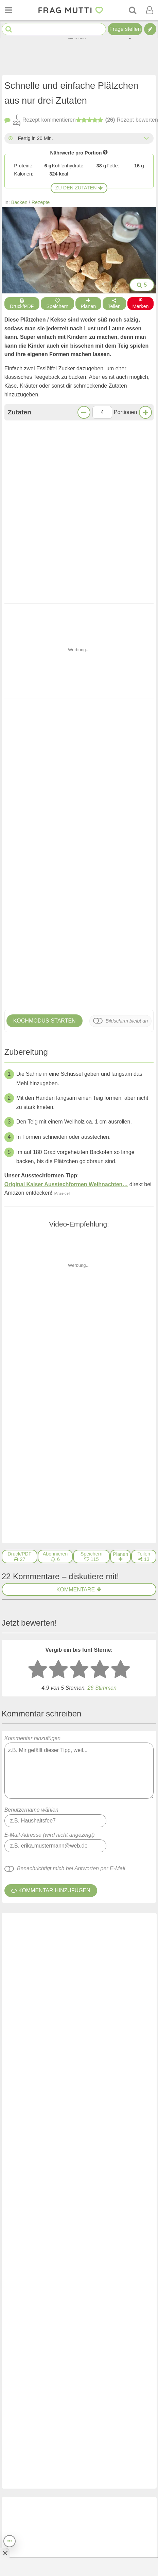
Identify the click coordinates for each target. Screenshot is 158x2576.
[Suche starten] (9, 29)
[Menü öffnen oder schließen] (8, 10)
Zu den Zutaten (79, 187)
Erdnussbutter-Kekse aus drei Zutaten (81, 689)
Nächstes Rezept (116, 1132)
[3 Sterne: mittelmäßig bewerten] (79, 1337)
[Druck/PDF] (20, 1224)
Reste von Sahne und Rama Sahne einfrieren (94, 2253)
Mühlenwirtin (28, 1669)
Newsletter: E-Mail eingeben (64, 2548)
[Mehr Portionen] (145, 412)
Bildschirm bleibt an (127, 754)
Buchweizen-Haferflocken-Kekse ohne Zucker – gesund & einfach (98, 2206)
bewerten (117, 121)
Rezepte (41, 202)
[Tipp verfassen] (150, 29)
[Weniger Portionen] (83, 412)
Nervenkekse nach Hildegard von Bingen (102, 2106)
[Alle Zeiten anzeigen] (146, 138)
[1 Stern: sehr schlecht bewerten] (37, 1337)
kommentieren (40, 120)
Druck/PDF (21, 303)
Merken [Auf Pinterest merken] (140, 303)
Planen (88, 303)
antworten (130, 1641)
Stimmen (101, 1355)
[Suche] (132, 10)
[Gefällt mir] (94, 1641)
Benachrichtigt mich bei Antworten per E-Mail (71, 1536)
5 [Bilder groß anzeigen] (142, 285)
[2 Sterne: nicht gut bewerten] (58, 1337)
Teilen (114, 303)
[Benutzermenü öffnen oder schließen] (149, 10)
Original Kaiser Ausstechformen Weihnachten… (66, 918)
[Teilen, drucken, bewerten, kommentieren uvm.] (9, 2541)
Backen (19, 202)
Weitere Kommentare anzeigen (79, 1964)
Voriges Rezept (41, 1132)
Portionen (125, 412)
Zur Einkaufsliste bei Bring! (48, 490)
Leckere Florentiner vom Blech (89, 2154)
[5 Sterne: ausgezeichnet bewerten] (120, 1337)
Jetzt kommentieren (79, 1105)
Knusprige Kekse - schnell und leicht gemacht (28, 689)
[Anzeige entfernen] (5, 2553)
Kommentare (79, 1257)
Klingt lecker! (79, 1087)
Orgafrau (50, 1590)
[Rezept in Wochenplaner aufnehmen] (120, 1224)
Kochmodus (44, 754)
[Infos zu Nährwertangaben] (105, 152)
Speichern (57, 303)
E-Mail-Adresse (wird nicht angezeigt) (49, 1502)
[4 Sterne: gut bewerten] (99, 1337)
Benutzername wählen (31, 1477)
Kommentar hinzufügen (79, 1434)
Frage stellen (125, 29)
